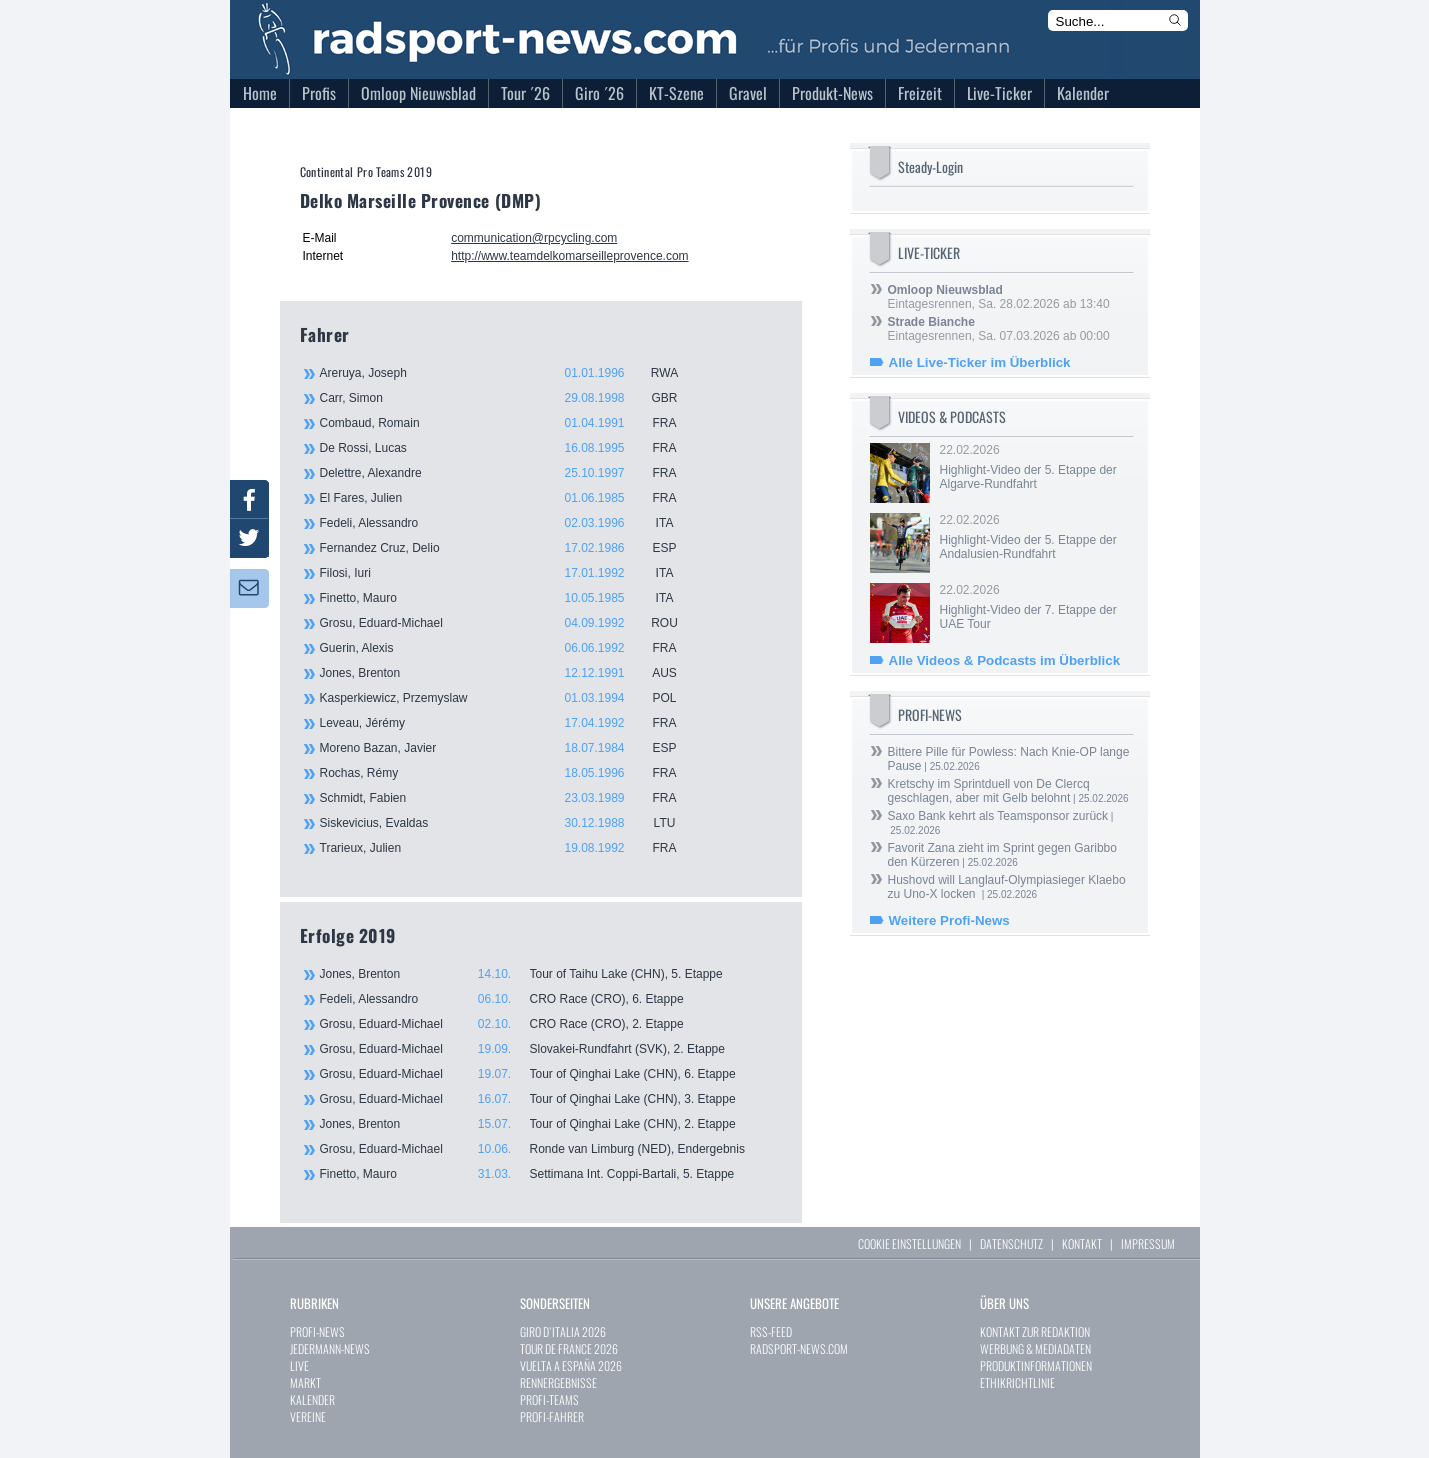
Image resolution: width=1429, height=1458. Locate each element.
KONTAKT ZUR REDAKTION (1035, 1331)
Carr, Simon (510, 398)
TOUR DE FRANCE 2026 (569, 1348)
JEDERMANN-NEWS (330, 1348)
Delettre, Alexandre (510, 473)
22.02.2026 (1035, 467)
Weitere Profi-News (949, 920)
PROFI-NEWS (317, 1331)
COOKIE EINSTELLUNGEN (909, 1243)
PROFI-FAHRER (552, 1416)
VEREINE (308, 1416)
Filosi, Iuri (510, 573)
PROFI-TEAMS (549, 1399)
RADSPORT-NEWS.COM (799, 1348)
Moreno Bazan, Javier (510, 748)
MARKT (305, 1382)
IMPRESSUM (1148, 1243)
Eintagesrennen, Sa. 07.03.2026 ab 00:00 (999, 329)
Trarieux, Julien (510, 848)
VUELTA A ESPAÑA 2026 (571, 1365)
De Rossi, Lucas (510, 448)
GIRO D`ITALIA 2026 (563, 1331)
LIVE (299, 1365)
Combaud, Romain (510, 423)
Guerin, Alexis (510, 648)
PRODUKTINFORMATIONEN (1036, 1365)
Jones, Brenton (510, 673)
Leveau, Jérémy (510, 723)
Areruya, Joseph (510, 373)
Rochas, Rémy (510, 773)
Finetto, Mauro (510, 598)
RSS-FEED (771, 1331)
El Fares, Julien (510, 498)
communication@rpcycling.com (534, 238)
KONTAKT (1082, 1243)
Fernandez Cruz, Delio (510, 548)
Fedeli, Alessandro (510, 523)
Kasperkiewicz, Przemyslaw (510, 698)
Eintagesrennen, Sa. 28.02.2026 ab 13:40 (999, 297)
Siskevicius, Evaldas (510, 823)
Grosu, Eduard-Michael (510, 623)
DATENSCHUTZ (1011, 1243)
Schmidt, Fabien (510, 798)
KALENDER (312, 1399)
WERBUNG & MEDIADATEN (1035, 1348)
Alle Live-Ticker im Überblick (980, 362)
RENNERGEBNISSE (558, 1382)
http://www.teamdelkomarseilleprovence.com (569, 256)
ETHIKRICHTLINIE (1017, 1382)
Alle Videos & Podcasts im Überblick (1005, 660)
